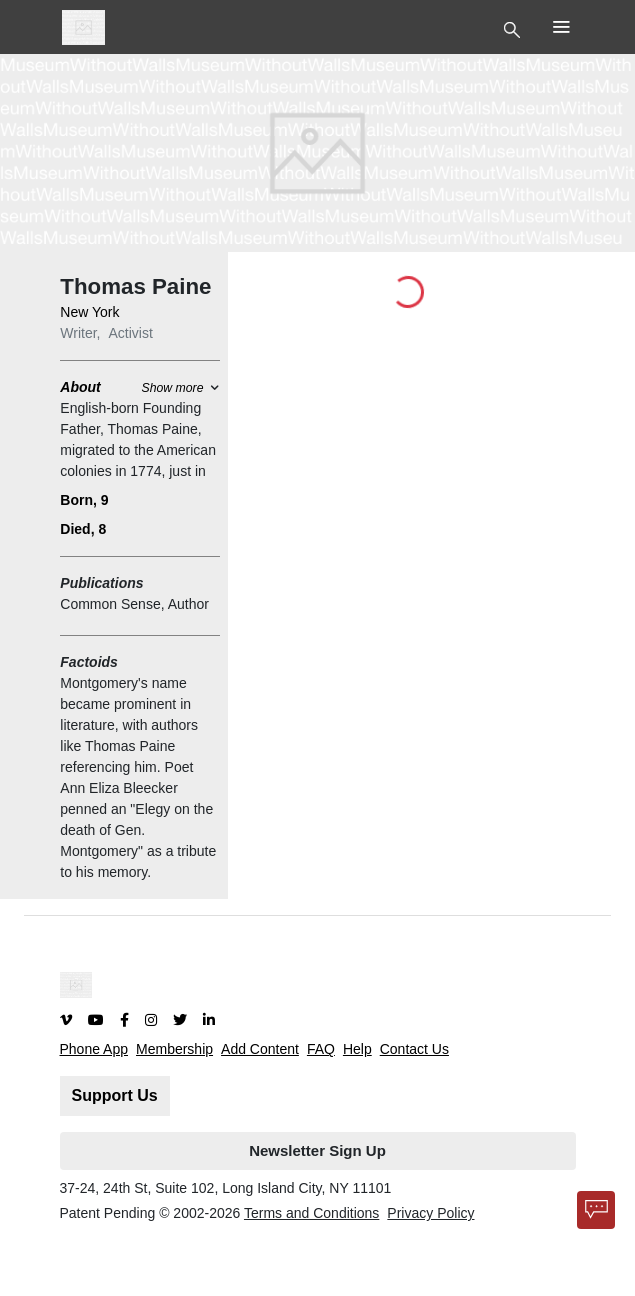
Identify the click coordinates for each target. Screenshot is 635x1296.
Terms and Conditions (311, 1213)
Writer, (80, 333)
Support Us (115, 1095)
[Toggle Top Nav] (514, 28)
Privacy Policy (430, 1213)
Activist (131, 333)
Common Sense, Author (134, 604)
